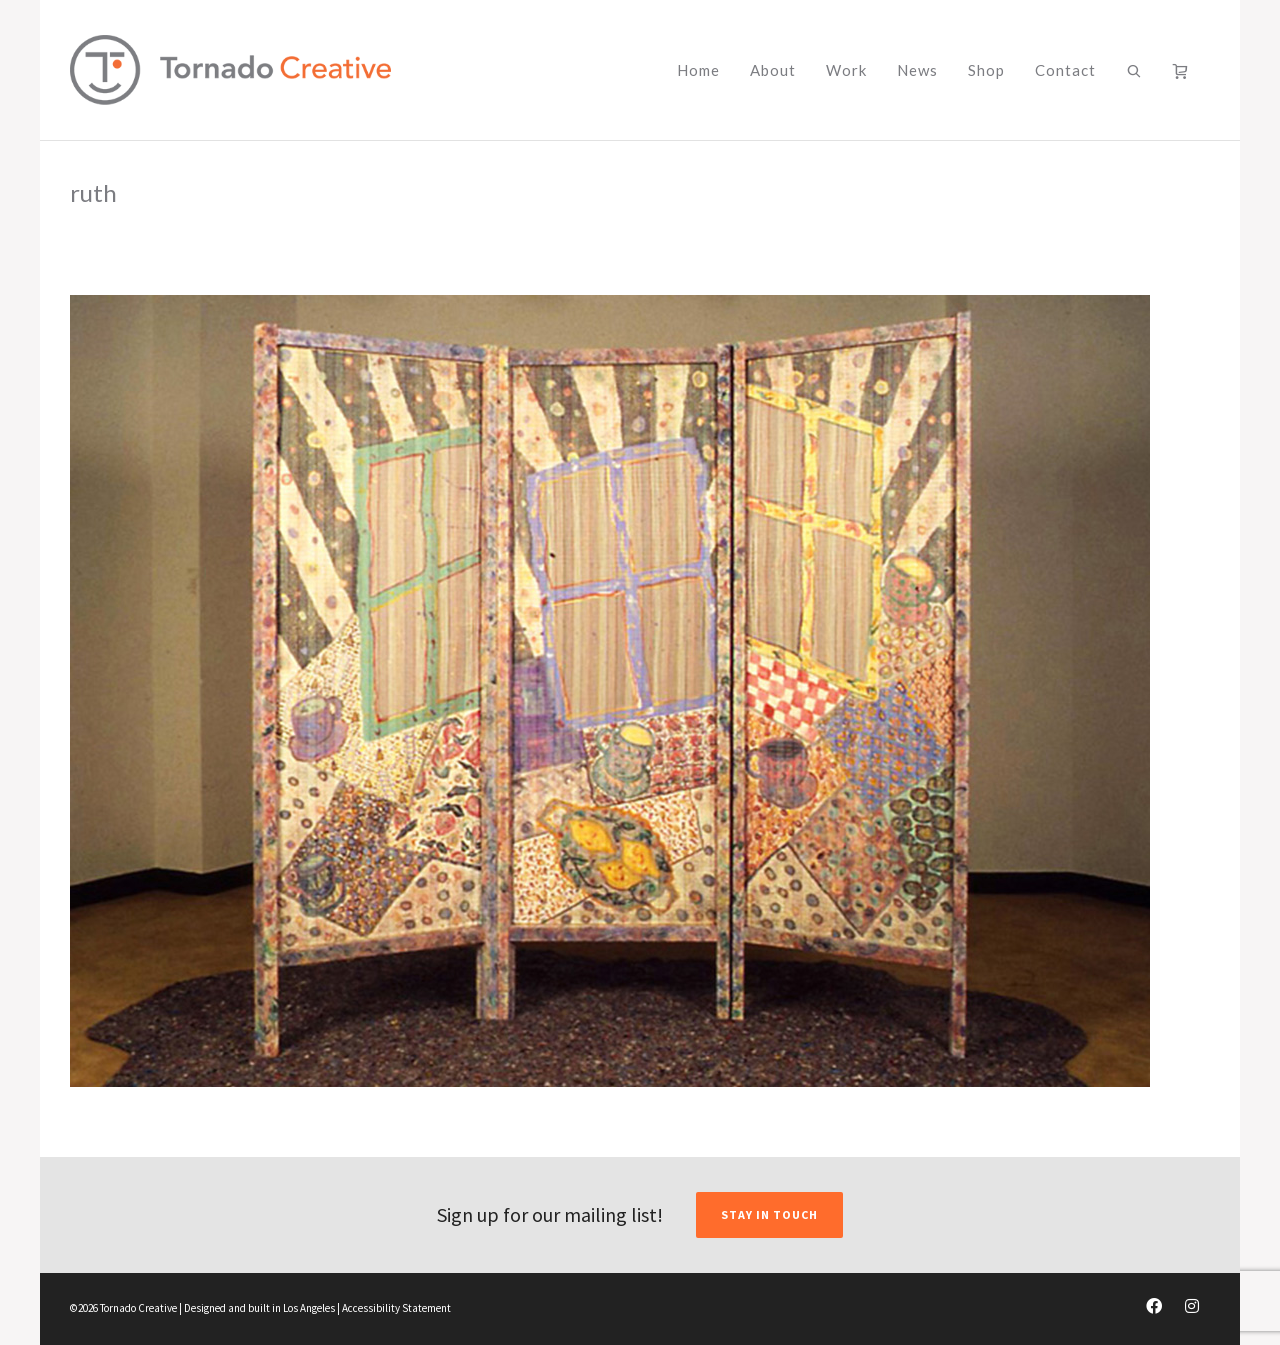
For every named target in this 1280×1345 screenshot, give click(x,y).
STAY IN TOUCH (769, 1214)
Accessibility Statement (396, 1308)
